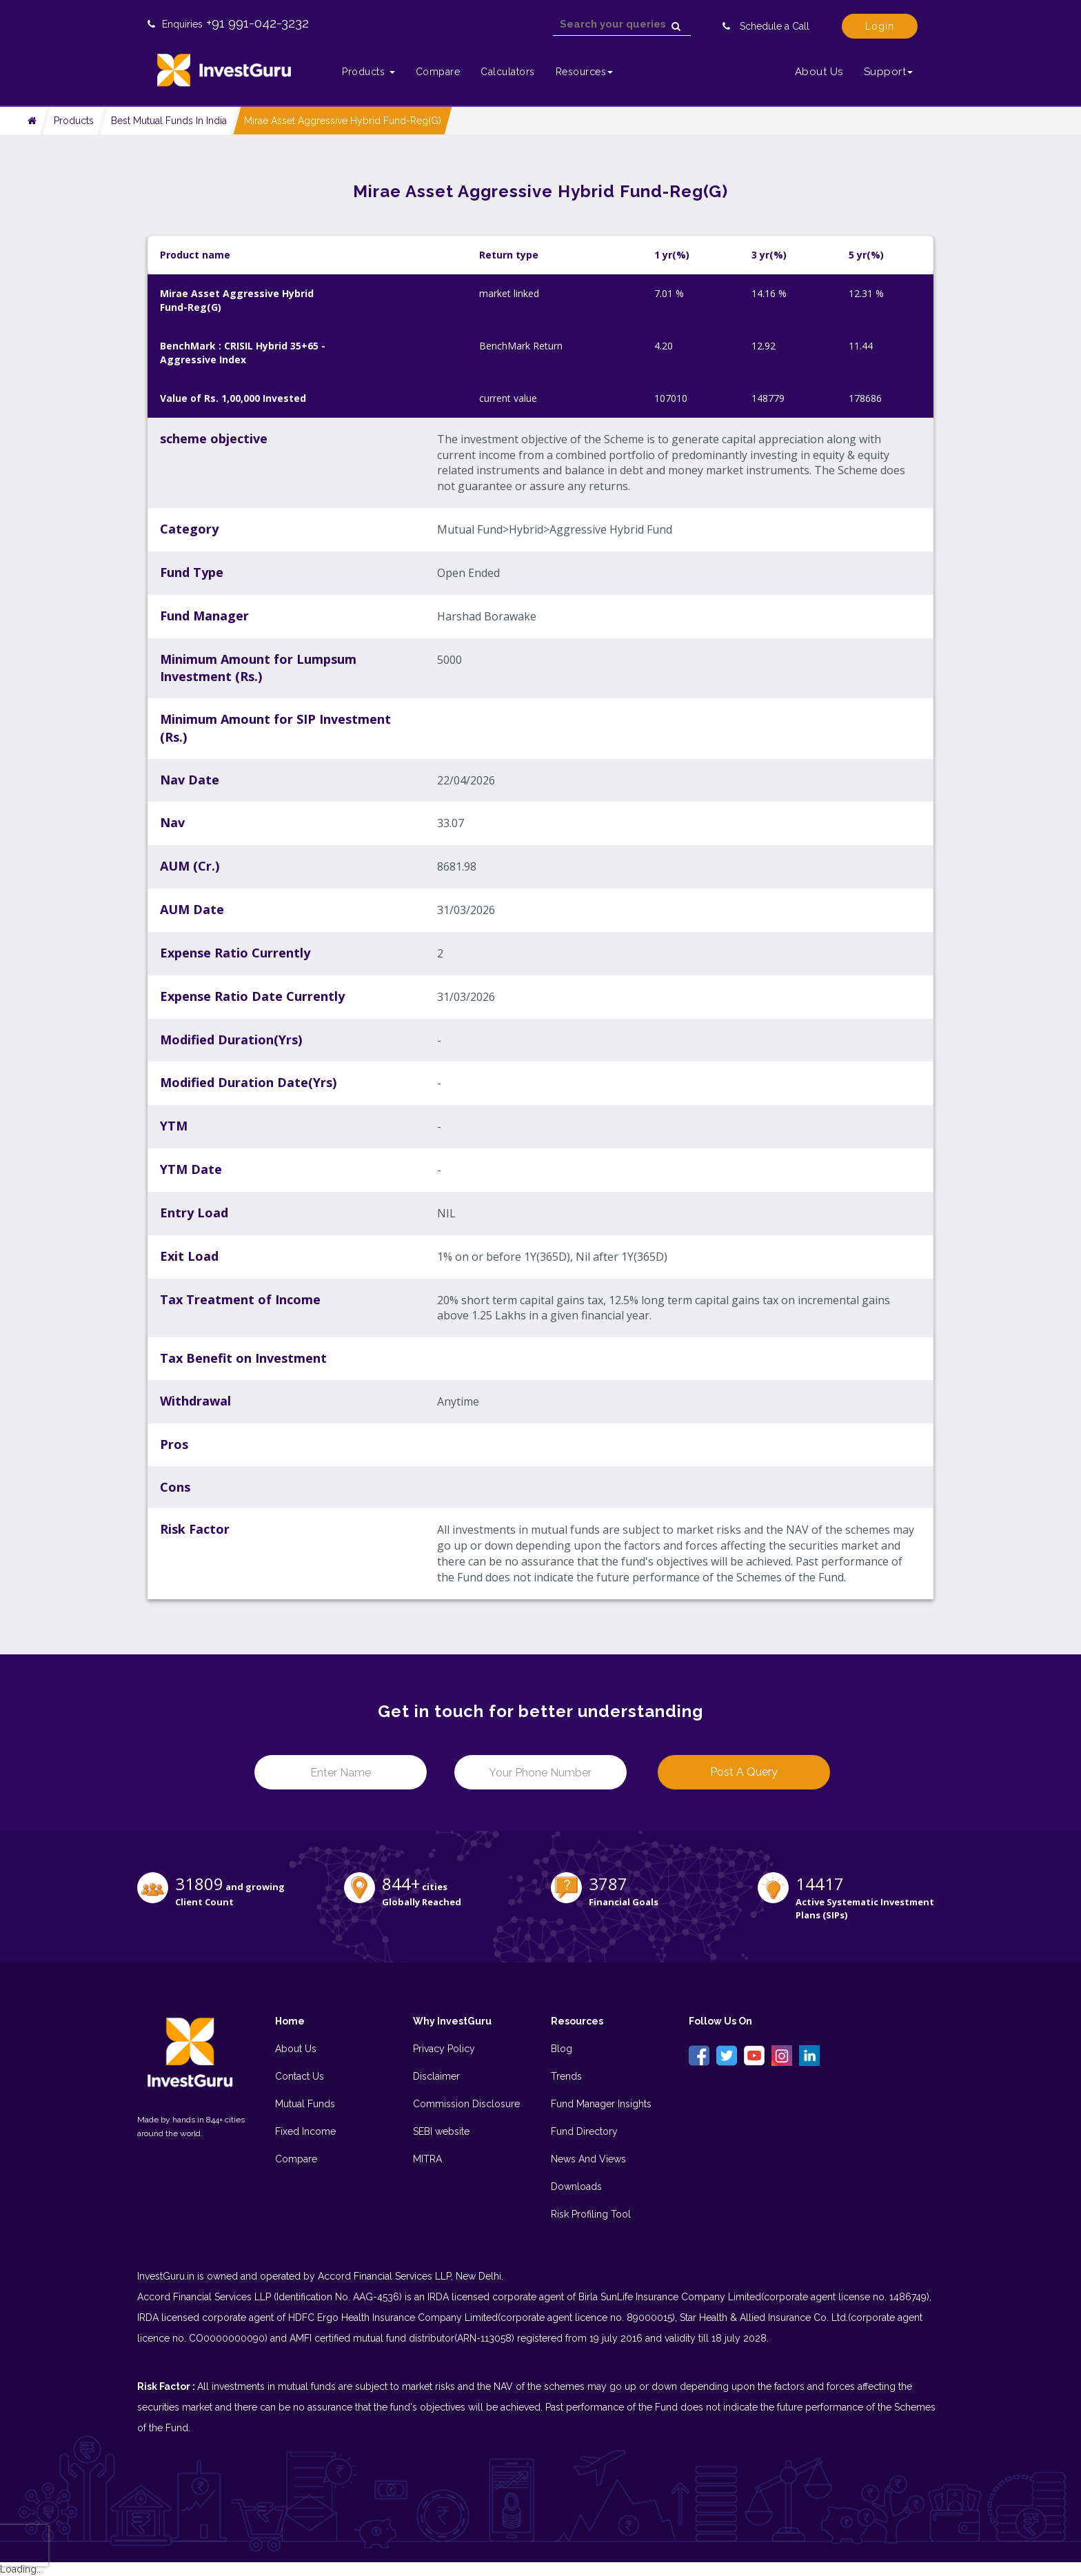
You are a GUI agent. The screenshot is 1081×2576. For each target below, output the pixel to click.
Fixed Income (305, 2131)
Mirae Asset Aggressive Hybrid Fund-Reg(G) (342, 120)
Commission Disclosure (466, 2103)
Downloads (576, 2186)
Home (290, 2021)
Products (74, 120)
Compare (438, 71)
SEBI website (441, 2131)
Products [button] (368, 71)
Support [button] (888, 71)
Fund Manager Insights (601, 2103)
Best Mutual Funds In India (169, 120)
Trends (566, 2076)
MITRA (427, 2158)
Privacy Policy (444, 2048)
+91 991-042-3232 (257, 22)
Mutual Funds (305, 2103)
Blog (561, 2048)
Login (879, 26)
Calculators (508, 71)
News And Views (588, 2158)
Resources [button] (585, 71)
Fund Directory (584, 2131)
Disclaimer (436, 2076)
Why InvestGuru (452, 2021)
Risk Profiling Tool (591, 2214)
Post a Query (744, 1771)
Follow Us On (720, 2021)
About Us (819, 71)
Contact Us (299, 2076)
